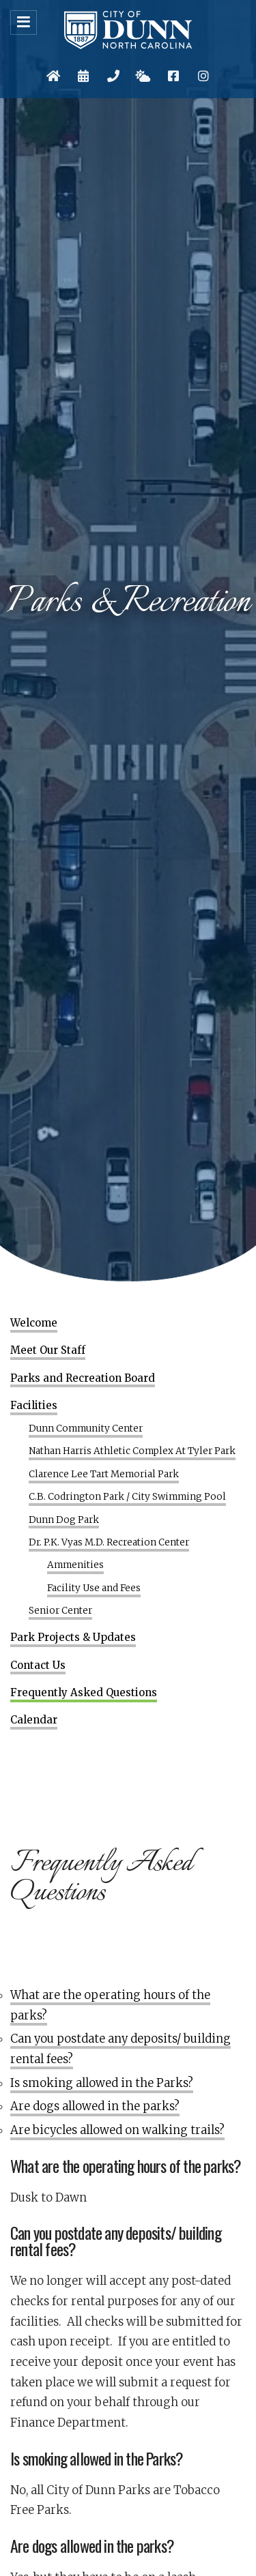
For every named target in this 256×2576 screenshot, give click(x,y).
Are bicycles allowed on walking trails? (117, 2130)
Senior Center (60, 1610)
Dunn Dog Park (64, 1520)
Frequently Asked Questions (83, 1693)
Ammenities (75, 1565)
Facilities (33, 1406)
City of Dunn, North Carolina (128, 30)
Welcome (33, 1323)
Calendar (33, 1720)
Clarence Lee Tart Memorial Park (104, 1474)
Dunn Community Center (86, 1428)
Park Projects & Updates (73, 1637)
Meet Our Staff (47, 1350)
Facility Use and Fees (94, 1588)
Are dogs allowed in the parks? (95, 2106)
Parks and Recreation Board (82, 1378)
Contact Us (38, 1665)
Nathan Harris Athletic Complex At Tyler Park (132, 1451)
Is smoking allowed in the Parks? (101, 2083)
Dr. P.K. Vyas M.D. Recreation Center (109, 1542)
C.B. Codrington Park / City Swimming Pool (127, 1497)
